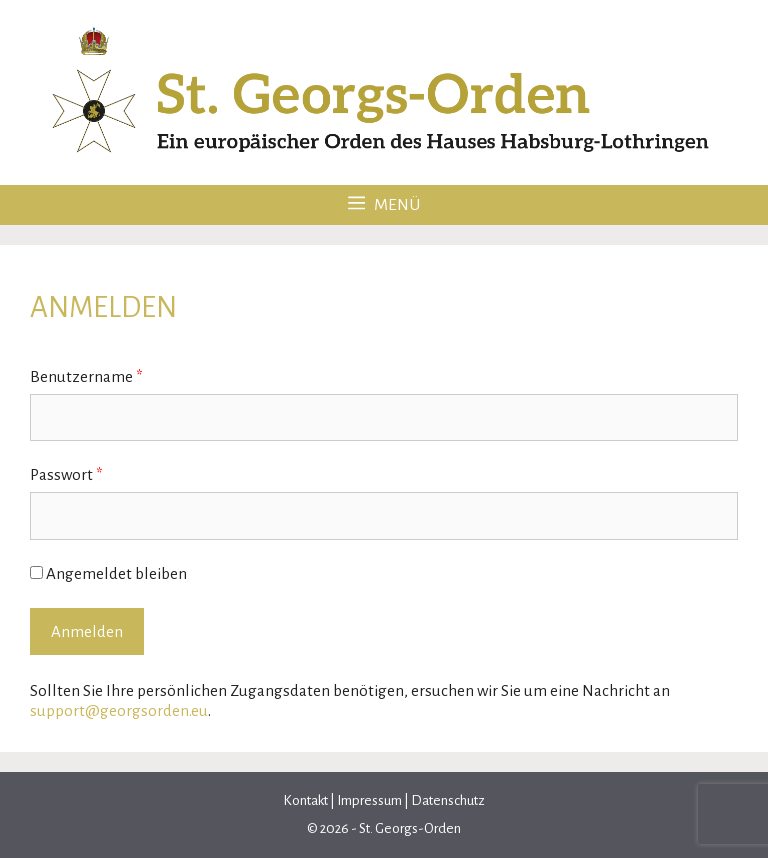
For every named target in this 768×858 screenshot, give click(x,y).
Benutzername (86, 376)
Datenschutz (447, 800)
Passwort (66, 474)
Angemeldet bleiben (108, 573)
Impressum (369, 800)
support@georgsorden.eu (119, 710)
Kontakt (306, 800)
